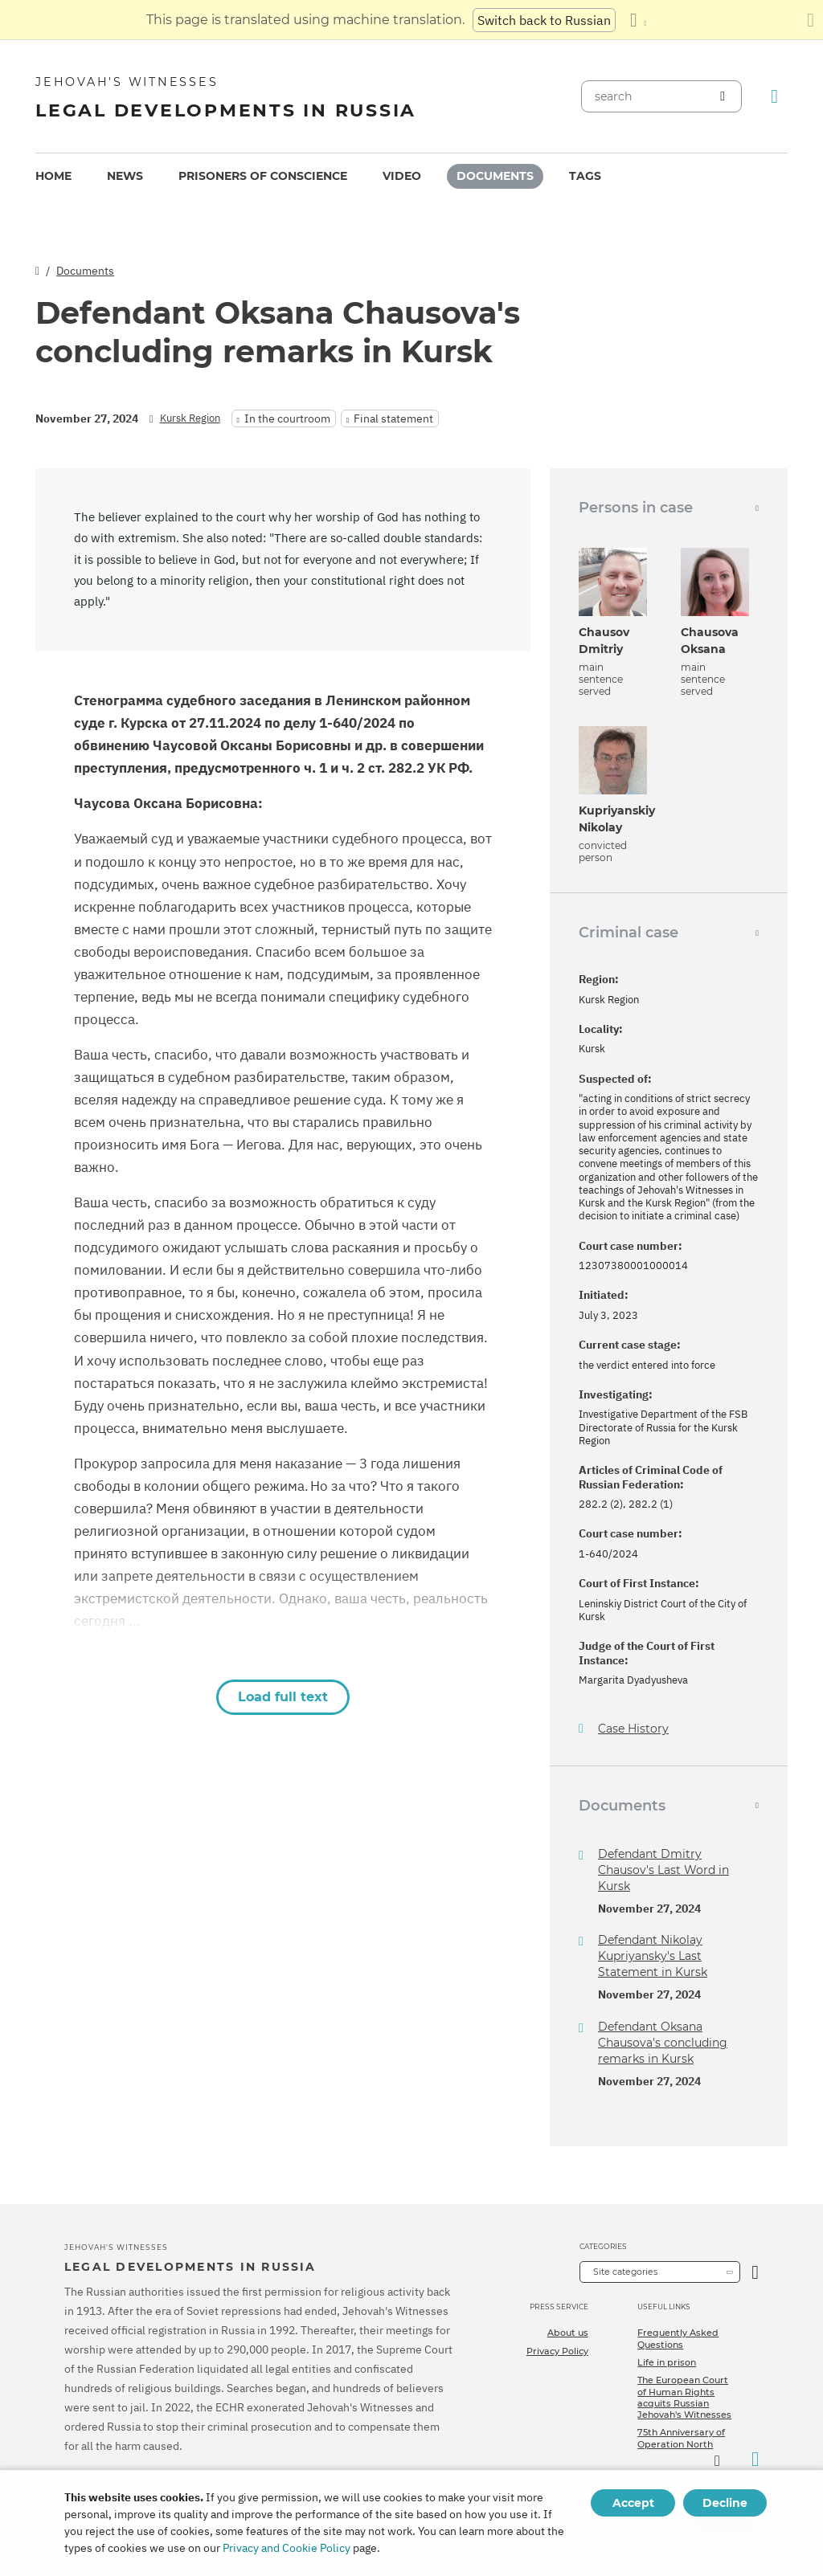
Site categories (625, 2271)
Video (402, 176)
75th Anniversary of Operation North (681, 2438)
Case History (633, 1729)
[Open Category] (755, 2272)
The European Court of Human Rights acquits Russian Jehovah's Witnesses (684, 2397)
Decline (724, 2503)
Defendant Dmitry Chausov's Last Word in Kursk (663, 1870)
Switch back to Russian (544, 20)
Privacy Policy (557, 2351)
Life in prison (666, 2362)
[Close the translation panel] (810, 20)
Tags (585, 176)
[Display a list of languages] (638, 20)
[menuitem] (53, 176)
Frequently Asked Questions (678, 2338)
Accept (633, 2503)
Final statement (393, 418)
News (125, 176)
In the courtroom (287, 418)
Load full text (283, 1696)
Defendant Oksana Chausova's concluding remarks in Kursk (662, 2042)
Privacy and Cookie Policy (286, 2548)
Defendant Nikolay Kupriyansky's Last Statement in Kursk (652, 1956)
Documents (495, 176)
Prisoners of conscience (262, 176)
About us (567, 2332)
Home (53, 176)
